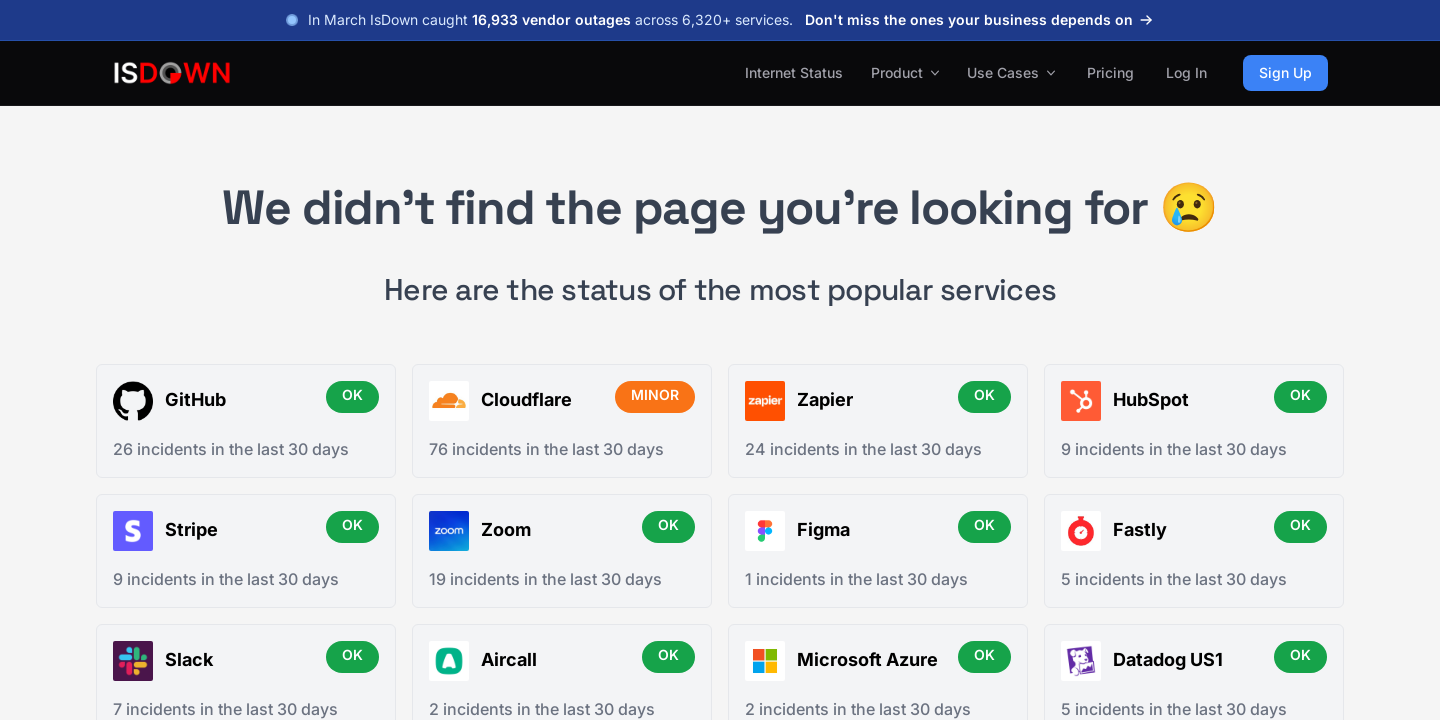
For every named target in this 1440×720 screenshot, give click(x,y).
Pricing (1110, 72)
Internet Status (794, 72)
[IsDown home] (172, 73)
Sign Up (1285, 72)
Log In (1186, 72)
